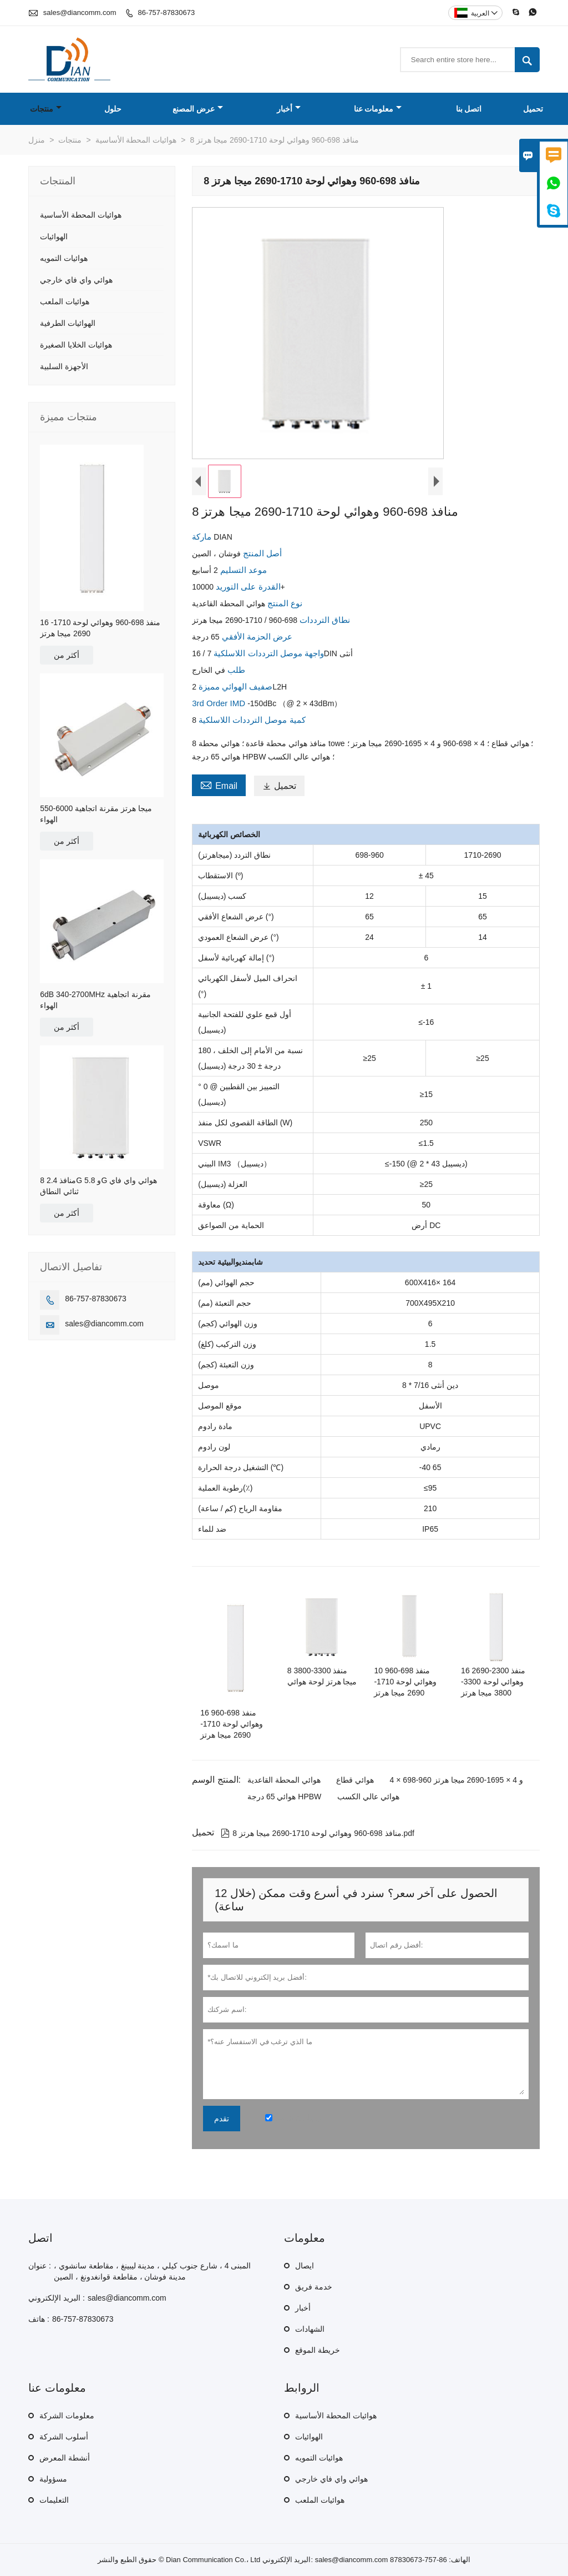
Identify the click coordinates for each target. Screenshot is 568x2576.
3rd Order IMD (219, 703)
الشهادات (309, 2329)
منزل (36, 139)
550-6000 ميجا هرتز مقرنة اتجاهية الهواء (96, 814)
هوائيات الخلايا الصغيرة (76, 344)
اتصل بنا (469, 108)
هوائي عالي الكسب (368, 1796)
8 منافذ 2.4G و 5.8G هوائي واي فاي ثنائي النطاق (98, 1186)
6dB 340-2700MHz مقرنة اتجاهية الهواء (95, 1000)
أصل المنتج (261, 553)
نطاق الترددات (323, 620)
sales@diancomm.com (79, 12)
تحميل (533, 108)
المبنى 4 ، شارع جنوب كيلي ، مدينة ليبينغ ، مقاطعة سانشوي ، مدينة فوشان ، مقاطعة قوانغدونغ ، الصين (152, 2271)
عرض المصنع (198, 108)
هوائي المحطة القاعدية (284, 1779)
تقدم (221, 2118)
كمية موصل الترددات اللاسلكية (251, 719)
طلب (235, 670)
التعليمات (54, 2500)
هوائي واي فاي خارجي (76, 279)
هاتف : (38, 2319)
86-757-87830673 (166, 12)
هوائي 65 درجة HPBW (284, 1796)
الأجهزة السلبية (64, 366)
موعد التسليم (242, 570)
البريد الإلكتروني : (56, 2297)
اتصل (40, 2238)
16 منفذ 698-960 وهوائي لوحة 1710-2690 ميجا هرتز (100, 628)
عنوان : (39, 2265)
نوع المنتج (283, 603)
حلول (112, 108)
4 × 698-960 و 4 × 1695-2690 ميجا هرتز (456, 1779)
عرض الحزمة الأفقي (256, 636)
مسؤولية (53, 2478)
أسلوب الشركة (63, 2436)
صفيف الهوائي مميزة (234, 686)
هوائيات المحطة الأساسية (136, 139)
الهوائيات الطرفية (67, 323)
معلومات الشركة (66, 2415)
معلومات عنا (378, 108)
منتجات (46, 108)
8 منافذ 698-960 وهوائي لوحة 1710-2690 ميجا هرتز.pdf (317, 1833)
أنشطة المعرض (64, 2457)
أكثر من (66, 655)
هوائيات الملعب (64, 301)
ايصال (304, 2265)
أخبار (289, 108)
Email (218, 784)
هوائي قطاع (355, 1779)
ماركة (203, 536)
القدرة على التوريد (247, 586)
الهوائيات (54, 236)
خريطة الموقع (317, 2350)
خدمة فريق (313, 2286)
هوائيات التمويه (64, 258)
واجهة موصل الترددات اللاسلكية (267, 653)
